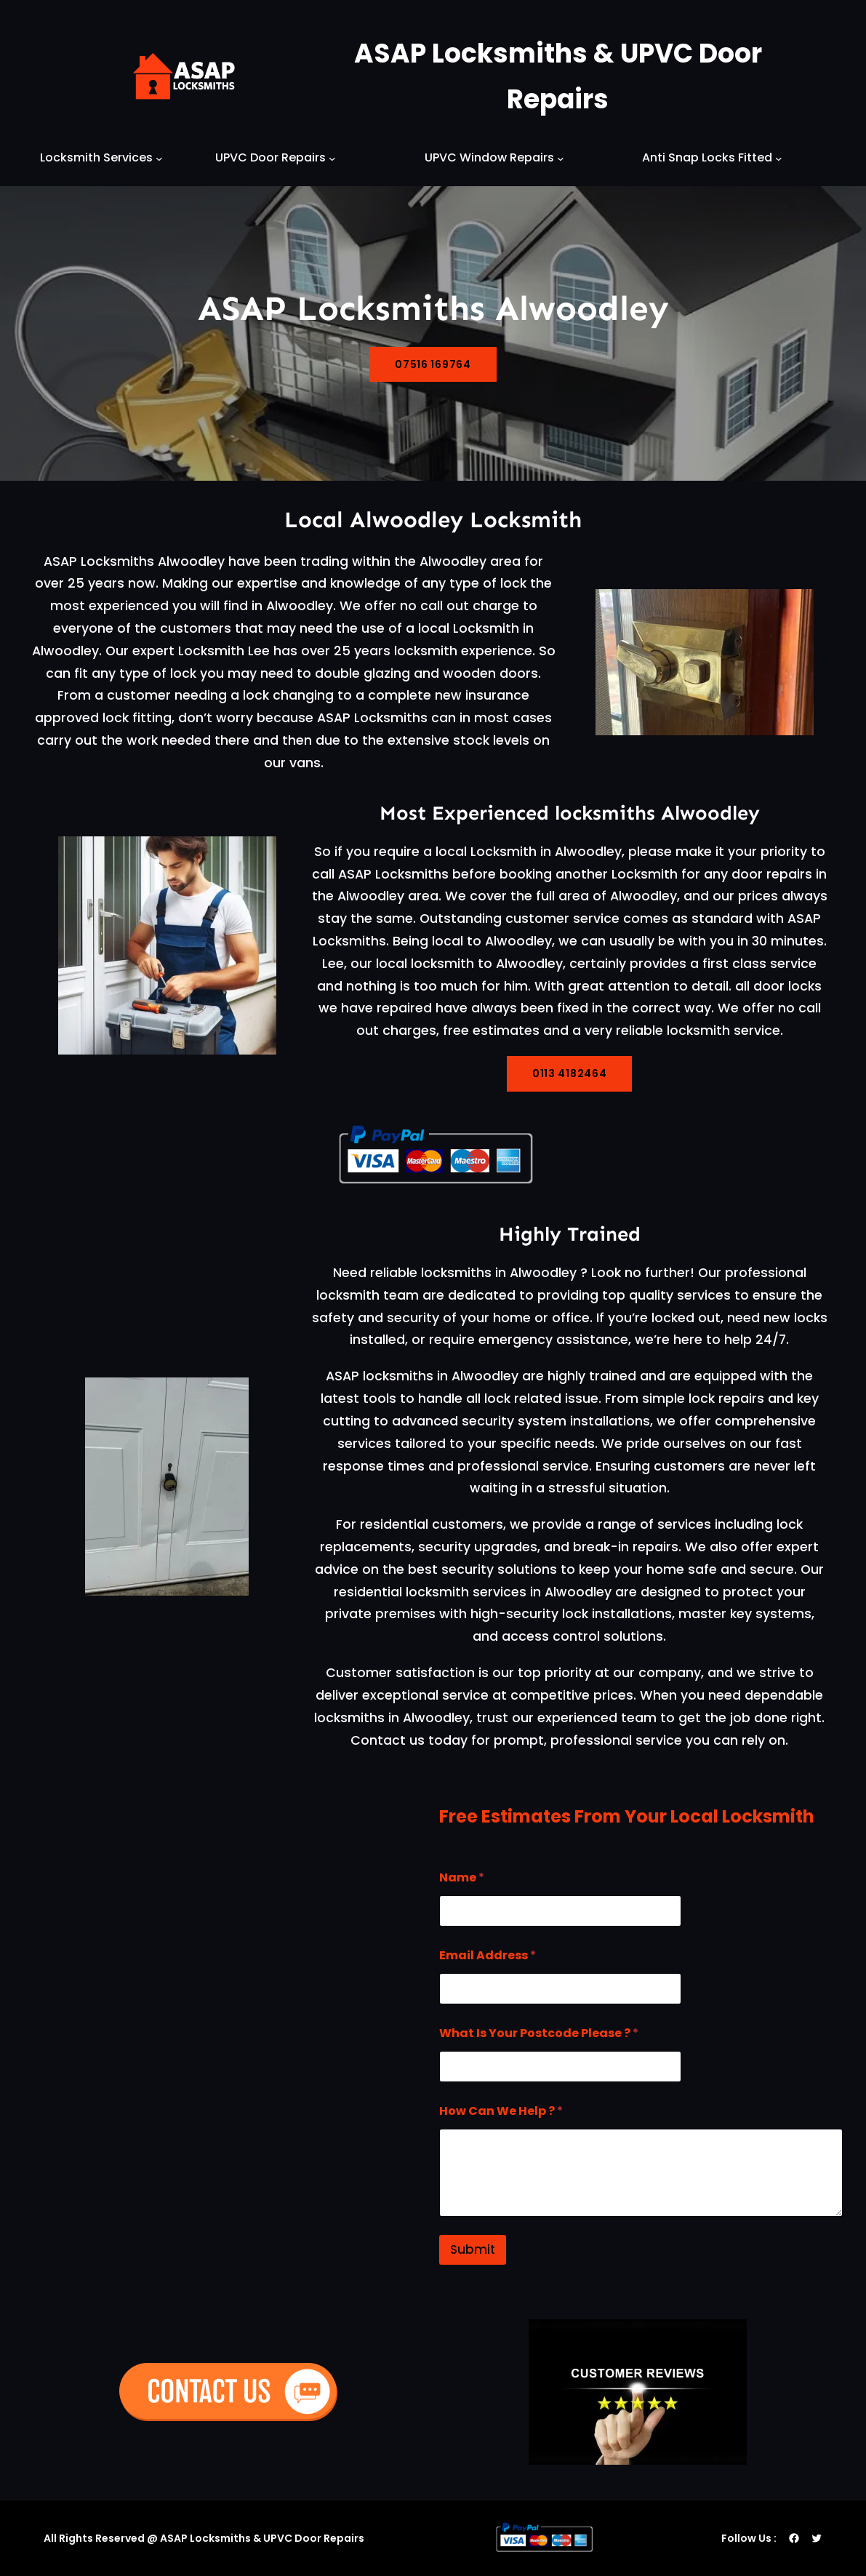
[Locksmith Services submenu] (159, 157)
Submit (472, 2249)
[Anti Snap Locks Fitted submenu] (778, 157)
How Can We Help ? (501, 2111)
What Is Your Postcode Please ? (538, 2033)
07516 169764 (432, 364)
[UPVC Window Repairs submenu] (560, 157)
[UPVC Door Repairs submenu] (332, 157)
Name (461, 1877)
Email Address (487, 1955)
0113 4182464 (569, 1073)
